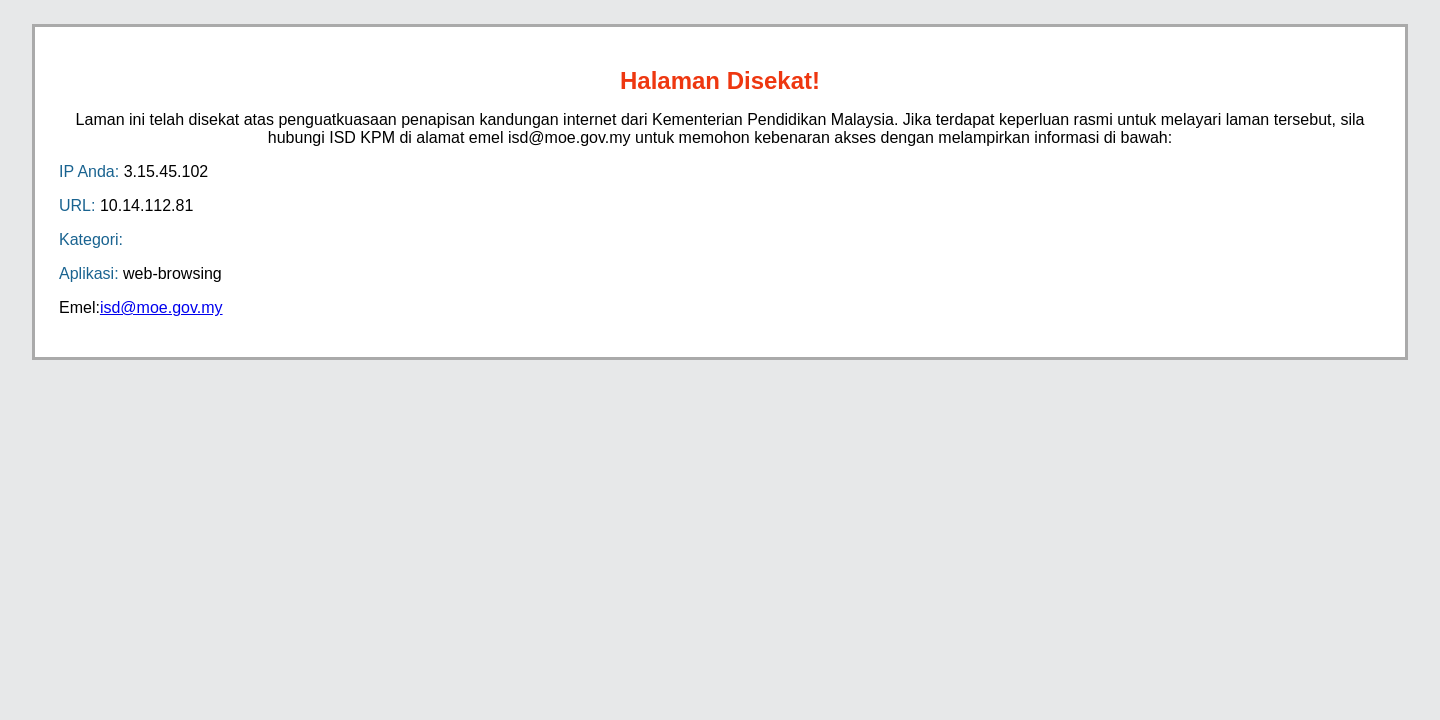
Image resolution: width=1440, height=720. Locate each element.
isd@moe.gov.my (161, 307)
